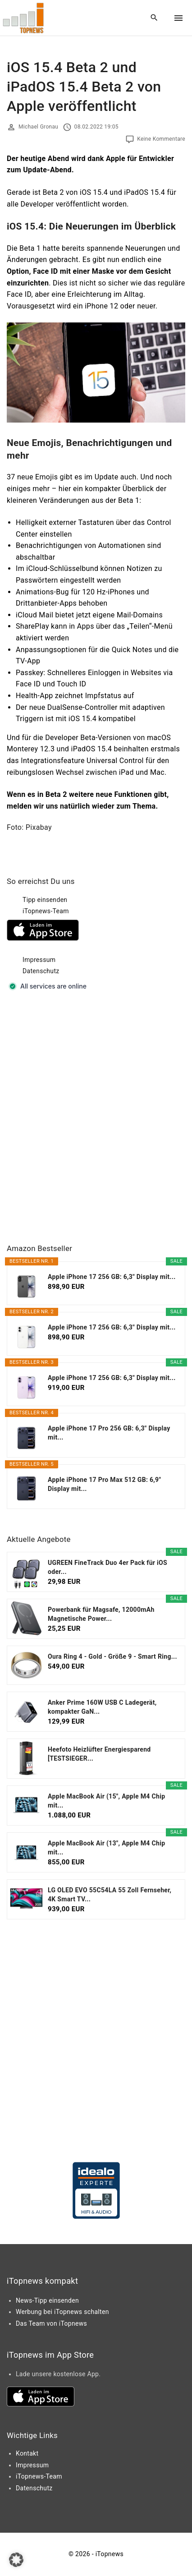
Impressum (39, 959)
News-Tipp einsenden (47, 2300)
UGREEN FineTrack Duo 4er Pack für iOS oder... (107, 1567)
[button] (16, 2560)
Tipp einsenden (45, 899)
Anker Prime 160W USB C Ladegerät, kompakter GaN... (102, 1707)
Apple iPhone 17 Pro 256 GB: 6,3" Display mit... (109, 1433)
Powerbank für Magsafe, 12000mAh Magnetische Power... (101, 1614)
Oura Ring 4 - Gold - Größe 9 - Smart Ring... (112, 1656)
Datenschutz (41, 971)
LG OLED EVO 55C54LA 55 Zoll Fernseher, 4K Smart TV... (109, 1894)
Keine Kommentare (161, 139)
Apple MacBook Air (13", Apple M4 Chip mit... (106, 1848)
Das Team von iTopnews (51, 2323)
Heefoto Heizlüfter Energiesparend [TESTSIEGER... (99, 1754)
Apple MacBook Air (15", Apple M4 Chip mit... (106, 1801)
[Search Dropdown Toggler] (154, 18)
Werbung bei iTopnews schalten (62, 2311)
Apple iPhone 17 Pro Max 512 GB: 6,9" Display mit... (104, 1484)
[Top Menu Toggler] (178, 18)
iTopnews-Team (46, 911)
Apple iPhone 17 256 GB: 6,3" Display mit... (112, 1276)
